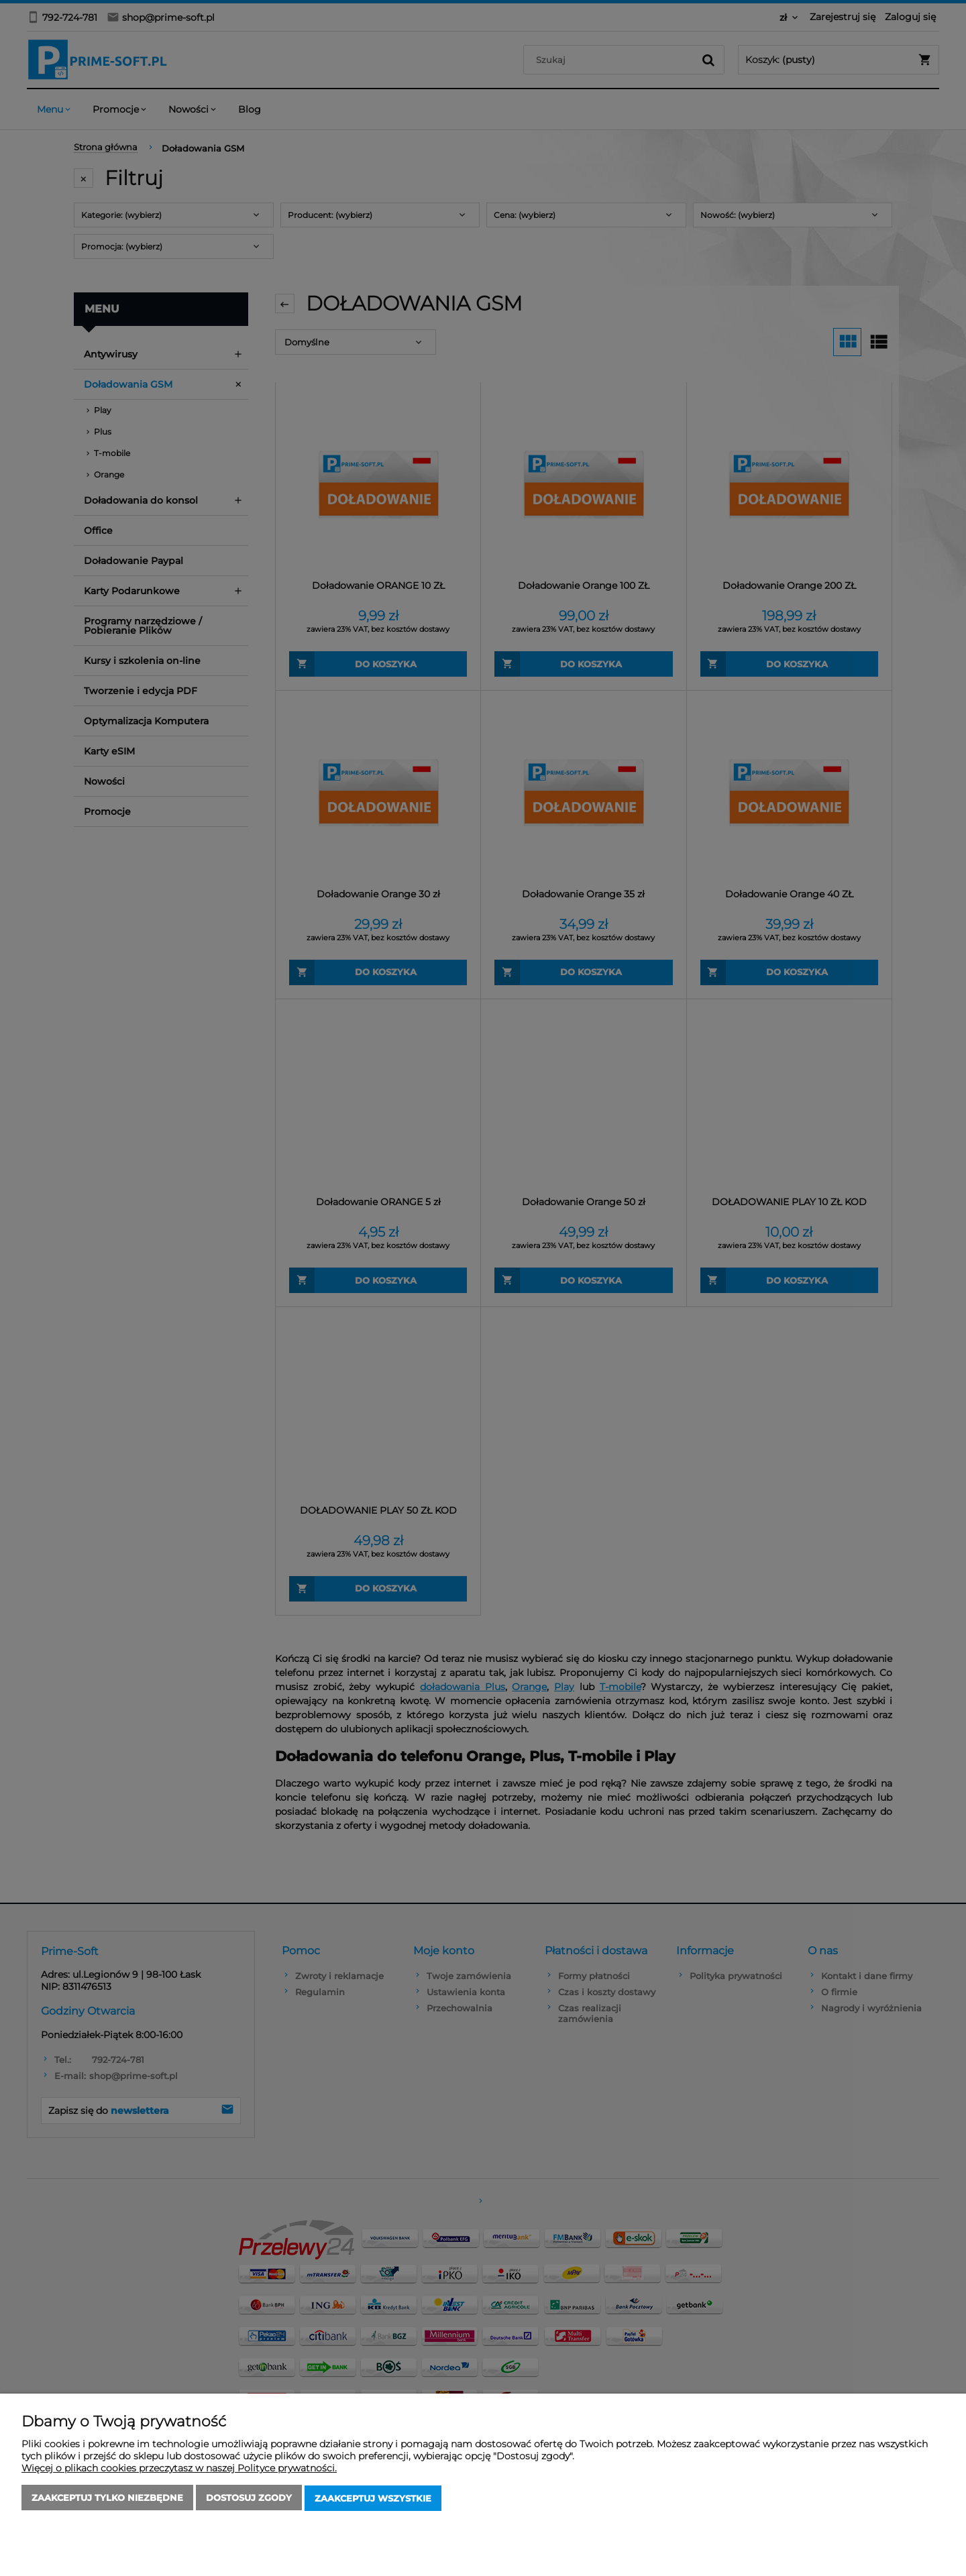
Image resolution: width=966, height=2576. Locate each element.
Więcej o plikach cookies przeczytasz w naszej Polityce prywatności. (179, 2469)
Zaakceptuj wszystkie (373, 2499)
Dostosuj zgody (249, 2499)
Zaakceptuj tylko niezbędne (107, 2499)
